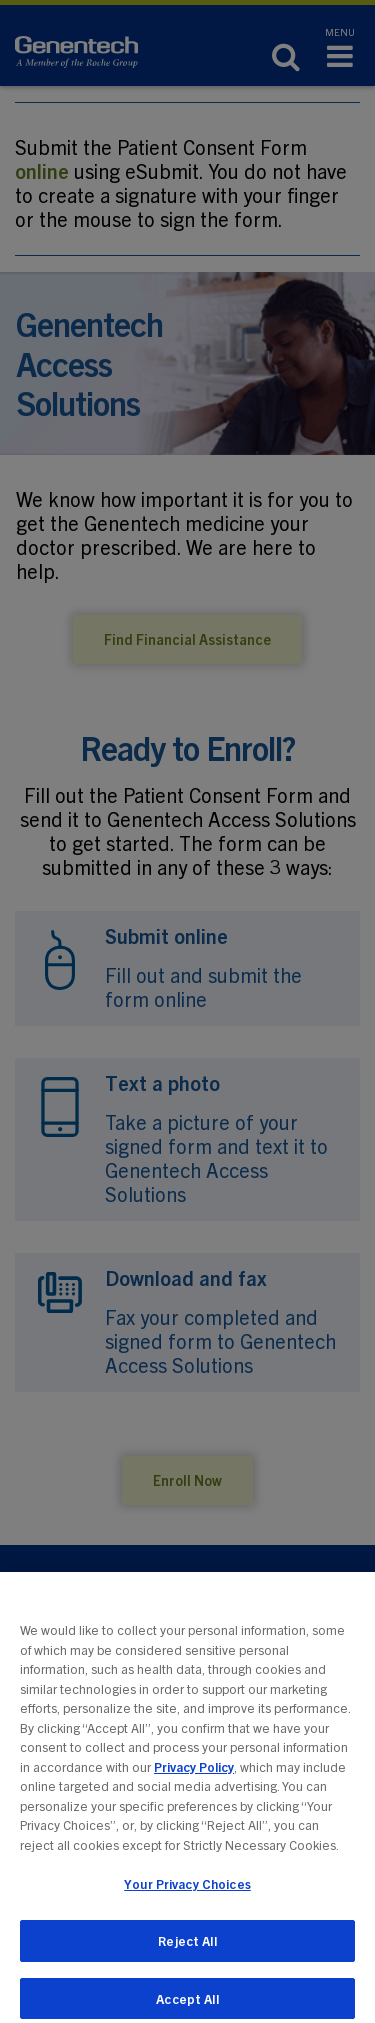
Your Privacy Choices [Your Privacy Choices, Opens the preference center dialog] (187, 1892)
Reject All (187, 1949)
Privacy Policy (194, 1775)
